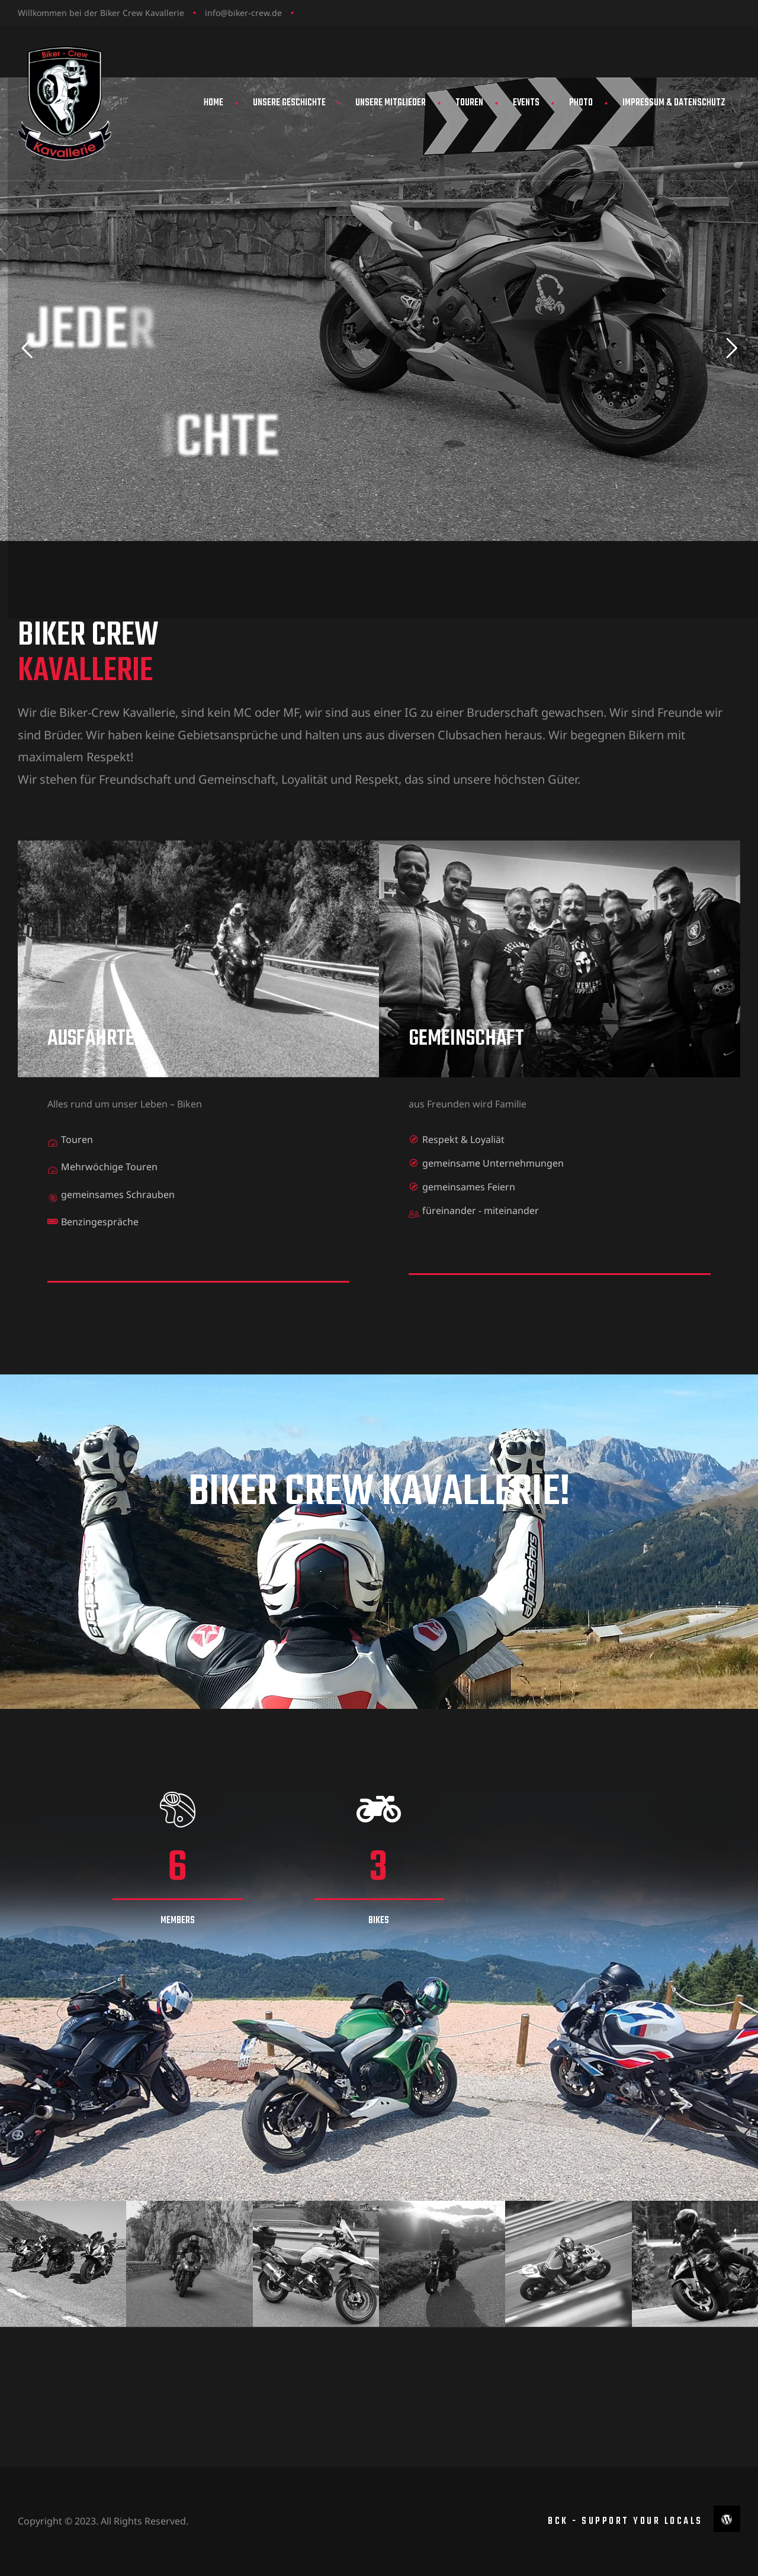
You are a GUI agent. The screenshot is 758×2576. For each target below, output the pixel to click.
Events (526, 103)
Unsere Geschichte (289, 103)
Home (213, 103)
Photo (581, 103)
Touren (469, 103)
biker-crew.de (255, 12)
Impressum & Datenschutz (673, 103)
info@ (216, 12)
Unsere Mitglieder (390, 103)
